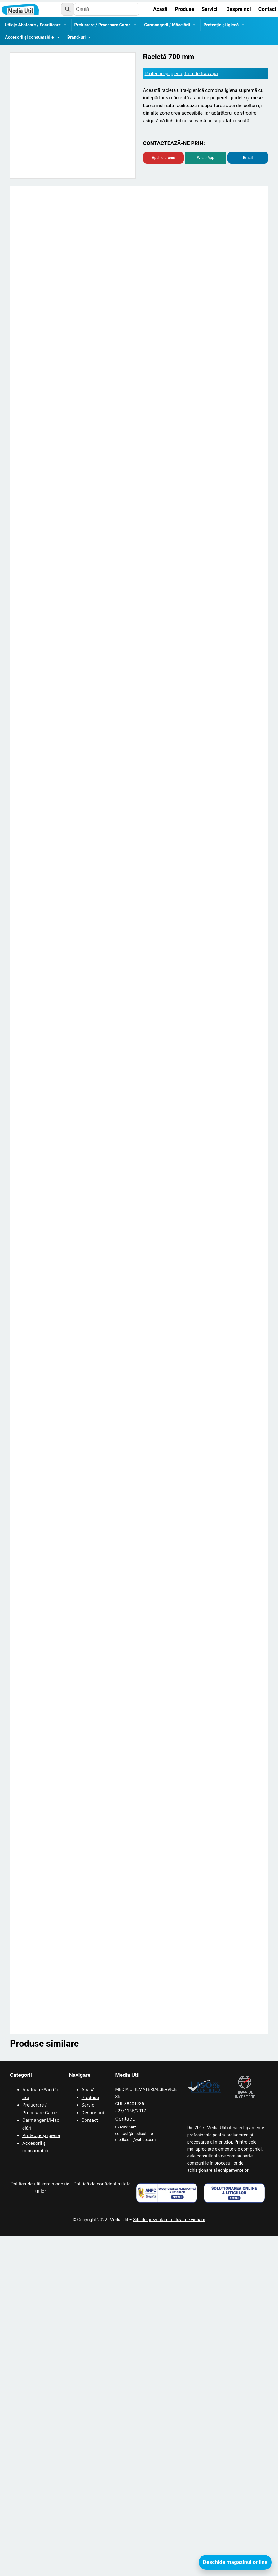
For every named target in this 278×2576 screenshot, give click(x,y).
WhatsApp (205, 158)
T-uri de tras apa (201, 73)
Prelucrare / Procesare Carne (105, 25)
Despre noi (93, 2453)
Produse (90, 2438)
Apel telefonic (163, 158)
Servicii (89, 2445)
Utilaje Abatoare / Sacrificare (36, 25)
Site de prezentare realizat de (169, 2559)
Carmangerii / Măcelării (170, 25)
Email (248, 158)
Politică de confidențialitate (102, 2524)
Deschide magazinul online (235, 2562)
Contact (90, 2461)
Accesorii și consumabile (32, 37)
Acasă (88, 2430)
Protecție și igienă (224, 25)
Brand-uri (79, 37)
